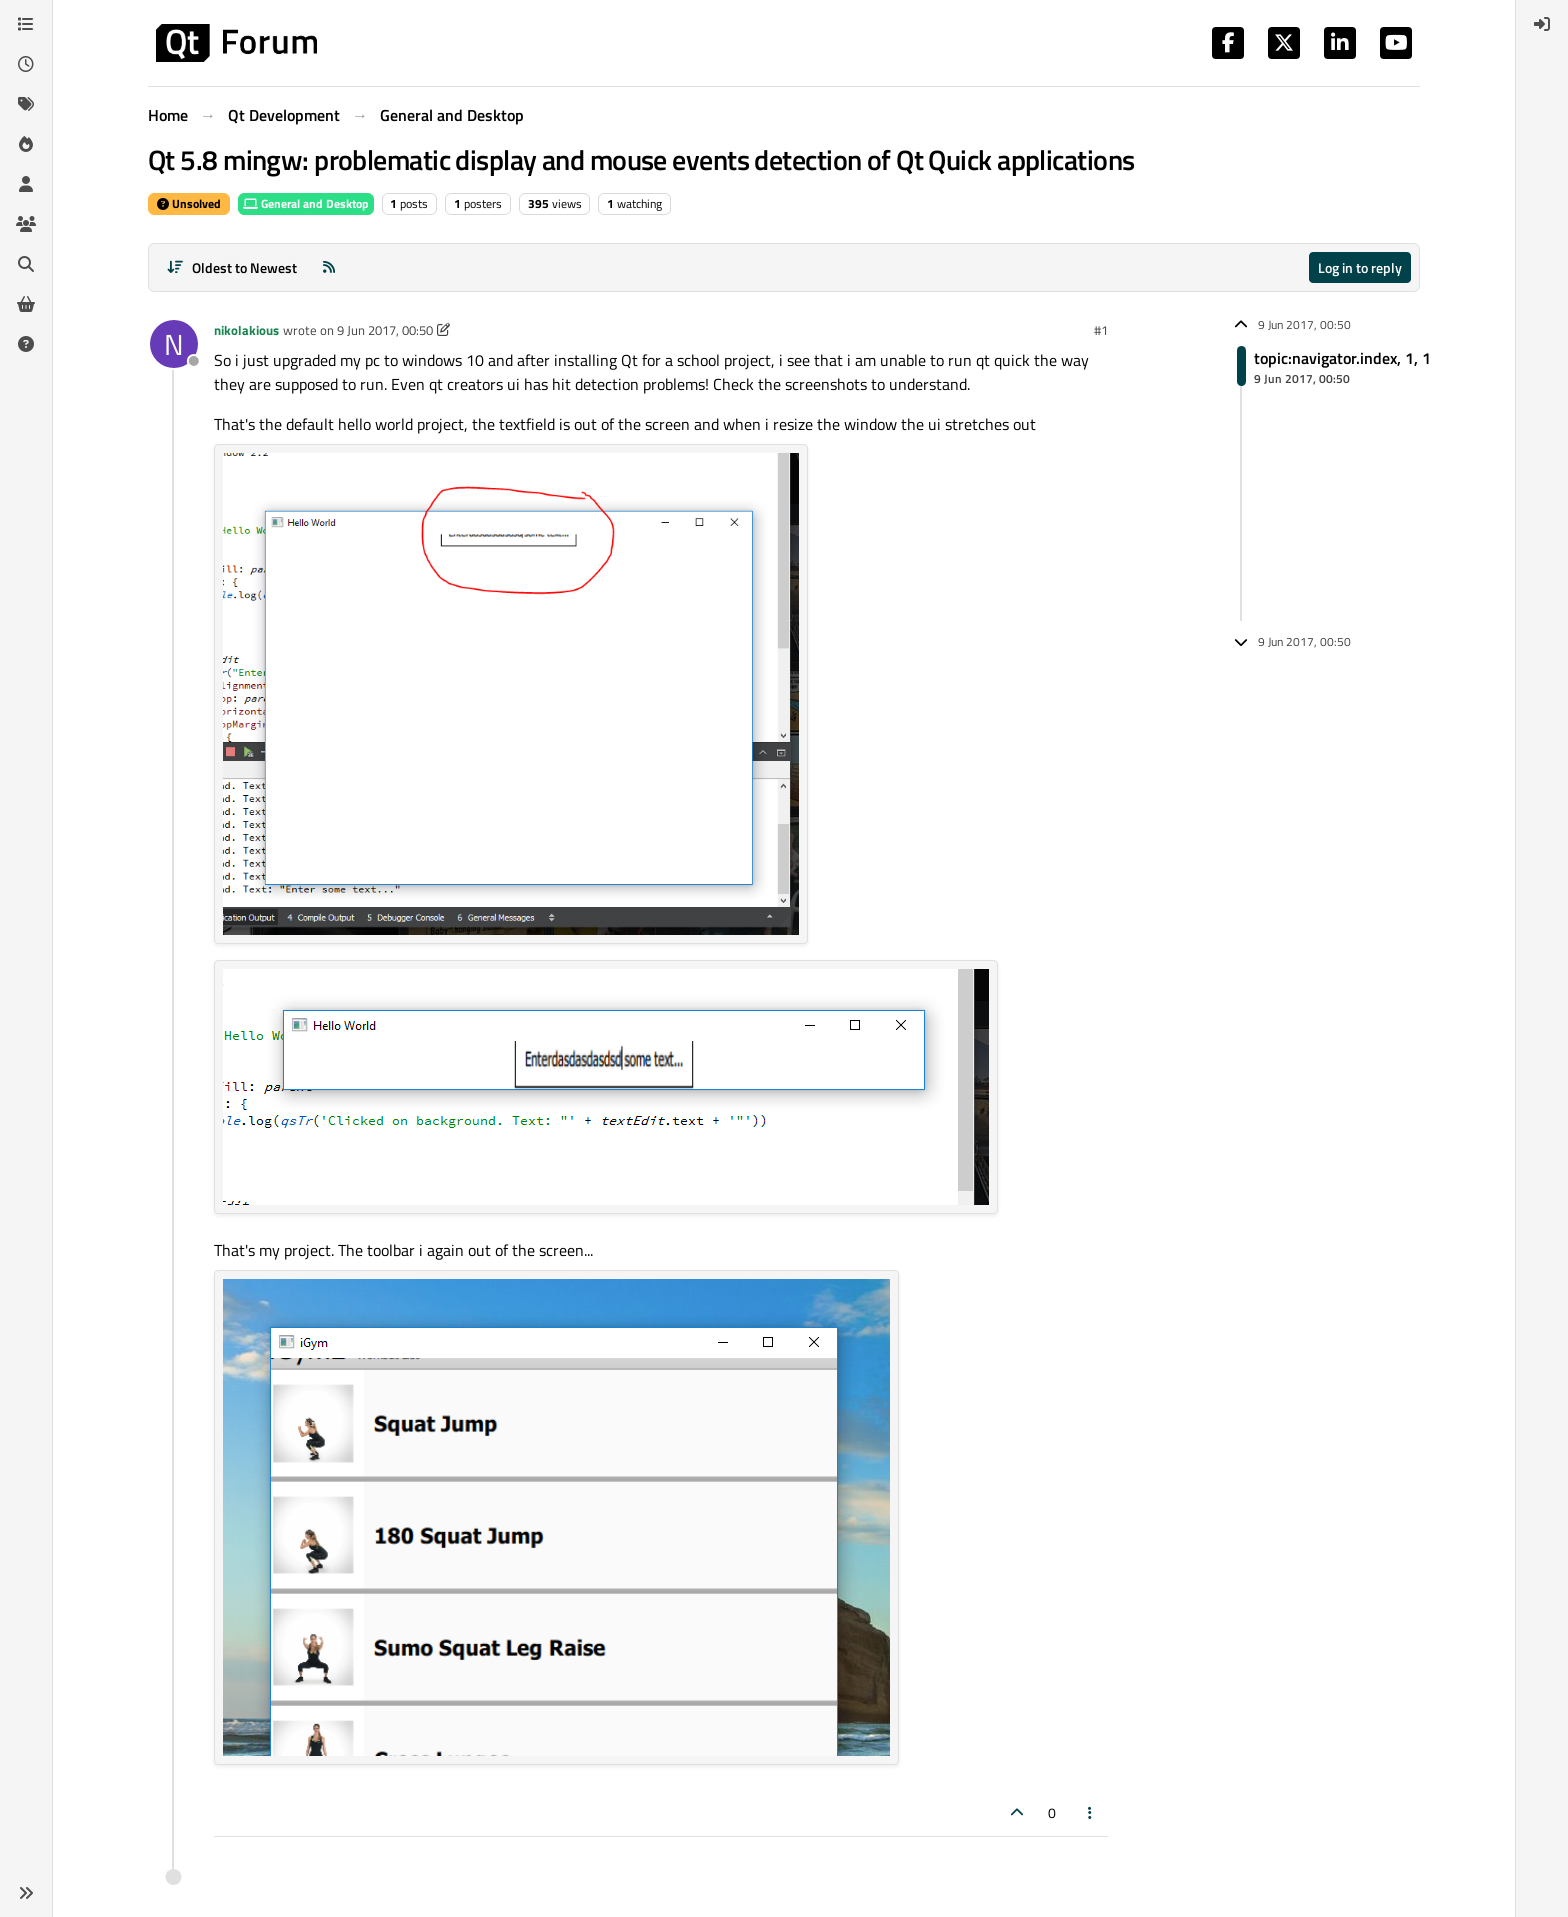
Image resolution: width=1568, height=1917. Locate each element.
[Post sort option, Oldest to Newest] (231, 267)
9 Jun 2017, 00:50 (385, 330)
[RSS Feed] (329, 267)
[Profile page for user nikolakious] (174, 344)
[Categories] (26, 24)
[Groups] (26, 224)
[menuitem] (1542, 24)
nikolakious (246, 330)
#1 (1101, 330)
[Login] (1542, 24)
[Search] (26, 264)
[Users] (26, 184)
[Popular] (26, 144)
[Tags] (26, 104)
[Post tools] (1091, 1812)
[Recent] (26, 64)
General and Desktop (306, 203)
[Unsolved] (26, 344)
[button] (26, 1893)
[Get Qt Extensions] (26, 304)
